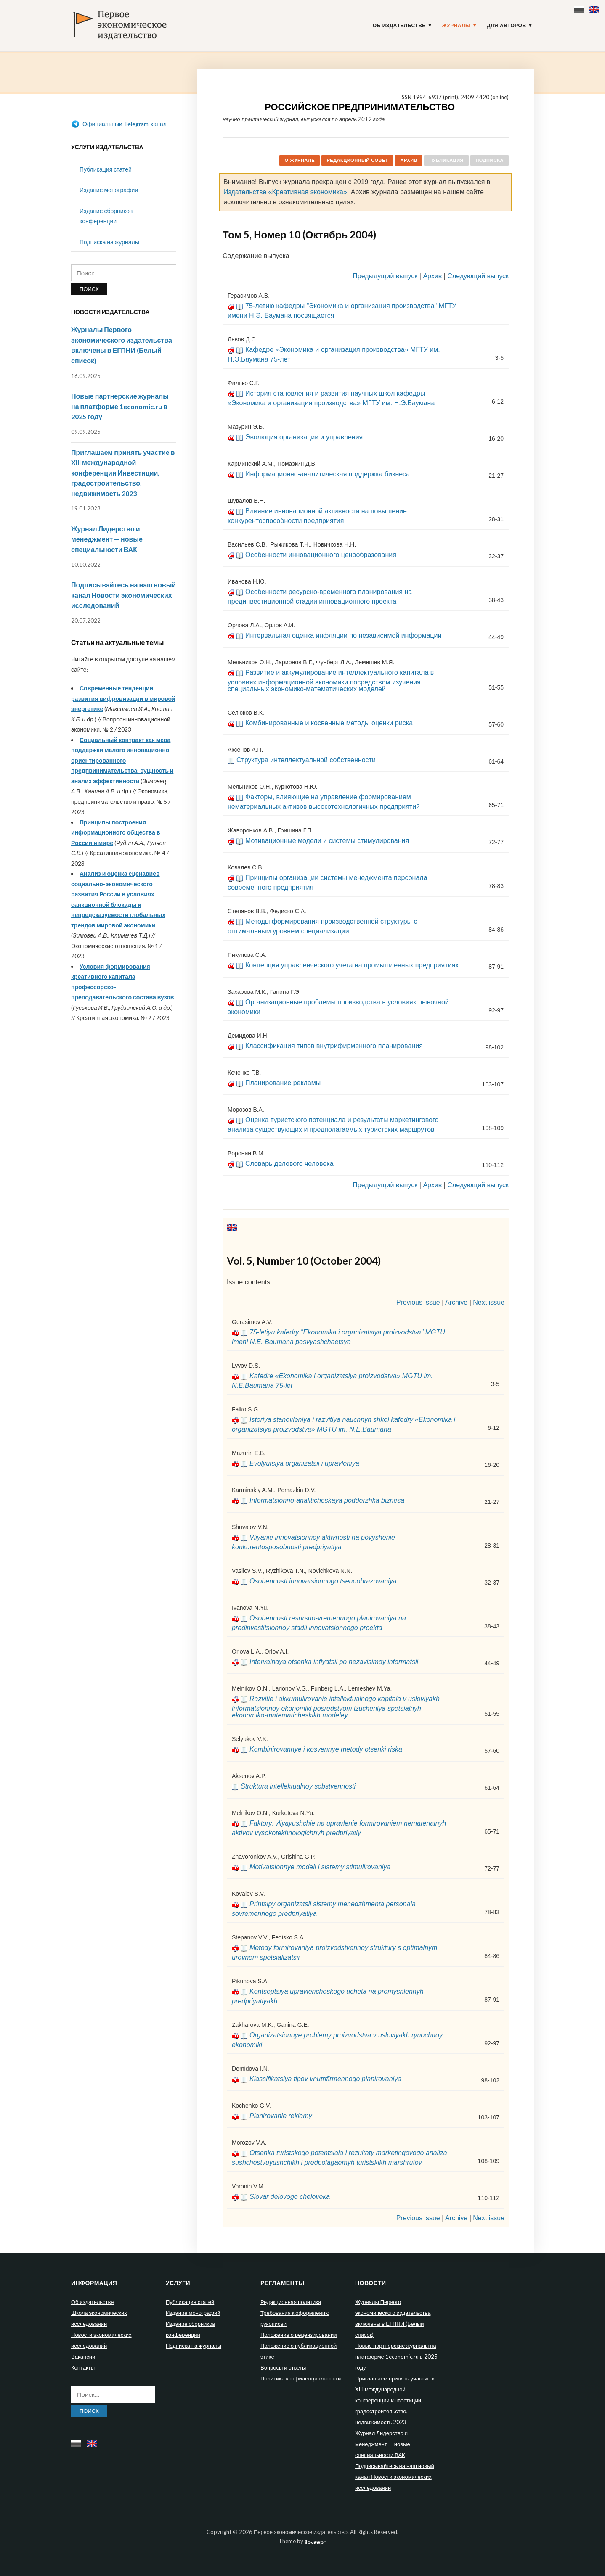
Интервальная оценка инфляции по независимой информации (343, 635)
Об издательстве (399, 26)
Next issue (488, 1302)
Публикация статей (106, 169)
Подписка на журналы (109, 242)
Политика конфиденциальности (300, 2378)
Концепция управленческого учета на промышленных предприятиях (352, 965)
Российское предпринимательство (360, 106)
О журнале (299, 160)
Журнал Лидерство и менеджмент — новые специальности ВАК (107, 539)
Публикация (446, 160)
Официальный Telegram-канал (119, 123)
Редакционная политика (290, 2302)
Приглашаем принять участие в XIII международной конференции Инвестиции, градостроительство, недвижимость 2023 (123, 472)
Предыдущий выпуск (385, 276)
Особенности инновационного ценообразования (320, 554)
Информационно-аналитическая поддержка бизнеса (327, 474)
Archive (456, 1302)
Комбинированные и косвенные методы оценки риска (329, 723)
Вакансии (83, 2356)
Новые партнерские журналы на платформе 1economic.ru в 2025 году (120, 406)
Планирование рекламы (283, 1082)
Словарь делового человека (289, 1163)
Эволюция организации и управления (304, 437)
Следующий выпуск (478, 276)
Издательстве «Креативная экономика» (285, 192)
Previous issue (418, 1302)
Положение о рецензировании (298, 2334)
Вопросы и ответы (283, 2367)
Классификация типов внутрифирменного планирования (334, 1045)
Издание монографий (109, 189)
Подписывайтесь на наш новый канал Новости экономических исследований (123, 595)
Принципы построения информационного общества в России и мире (115, 832)
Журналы (456, 26)
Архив (408, 160)
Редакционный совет (357, 160)
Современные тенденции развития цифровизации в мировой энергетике (123, 698)
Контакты (83, 2367)
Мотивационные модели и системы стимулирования (327, 840)
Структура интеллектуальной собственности (306, 760)
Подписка (489, 160)
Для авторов (506, 26)
